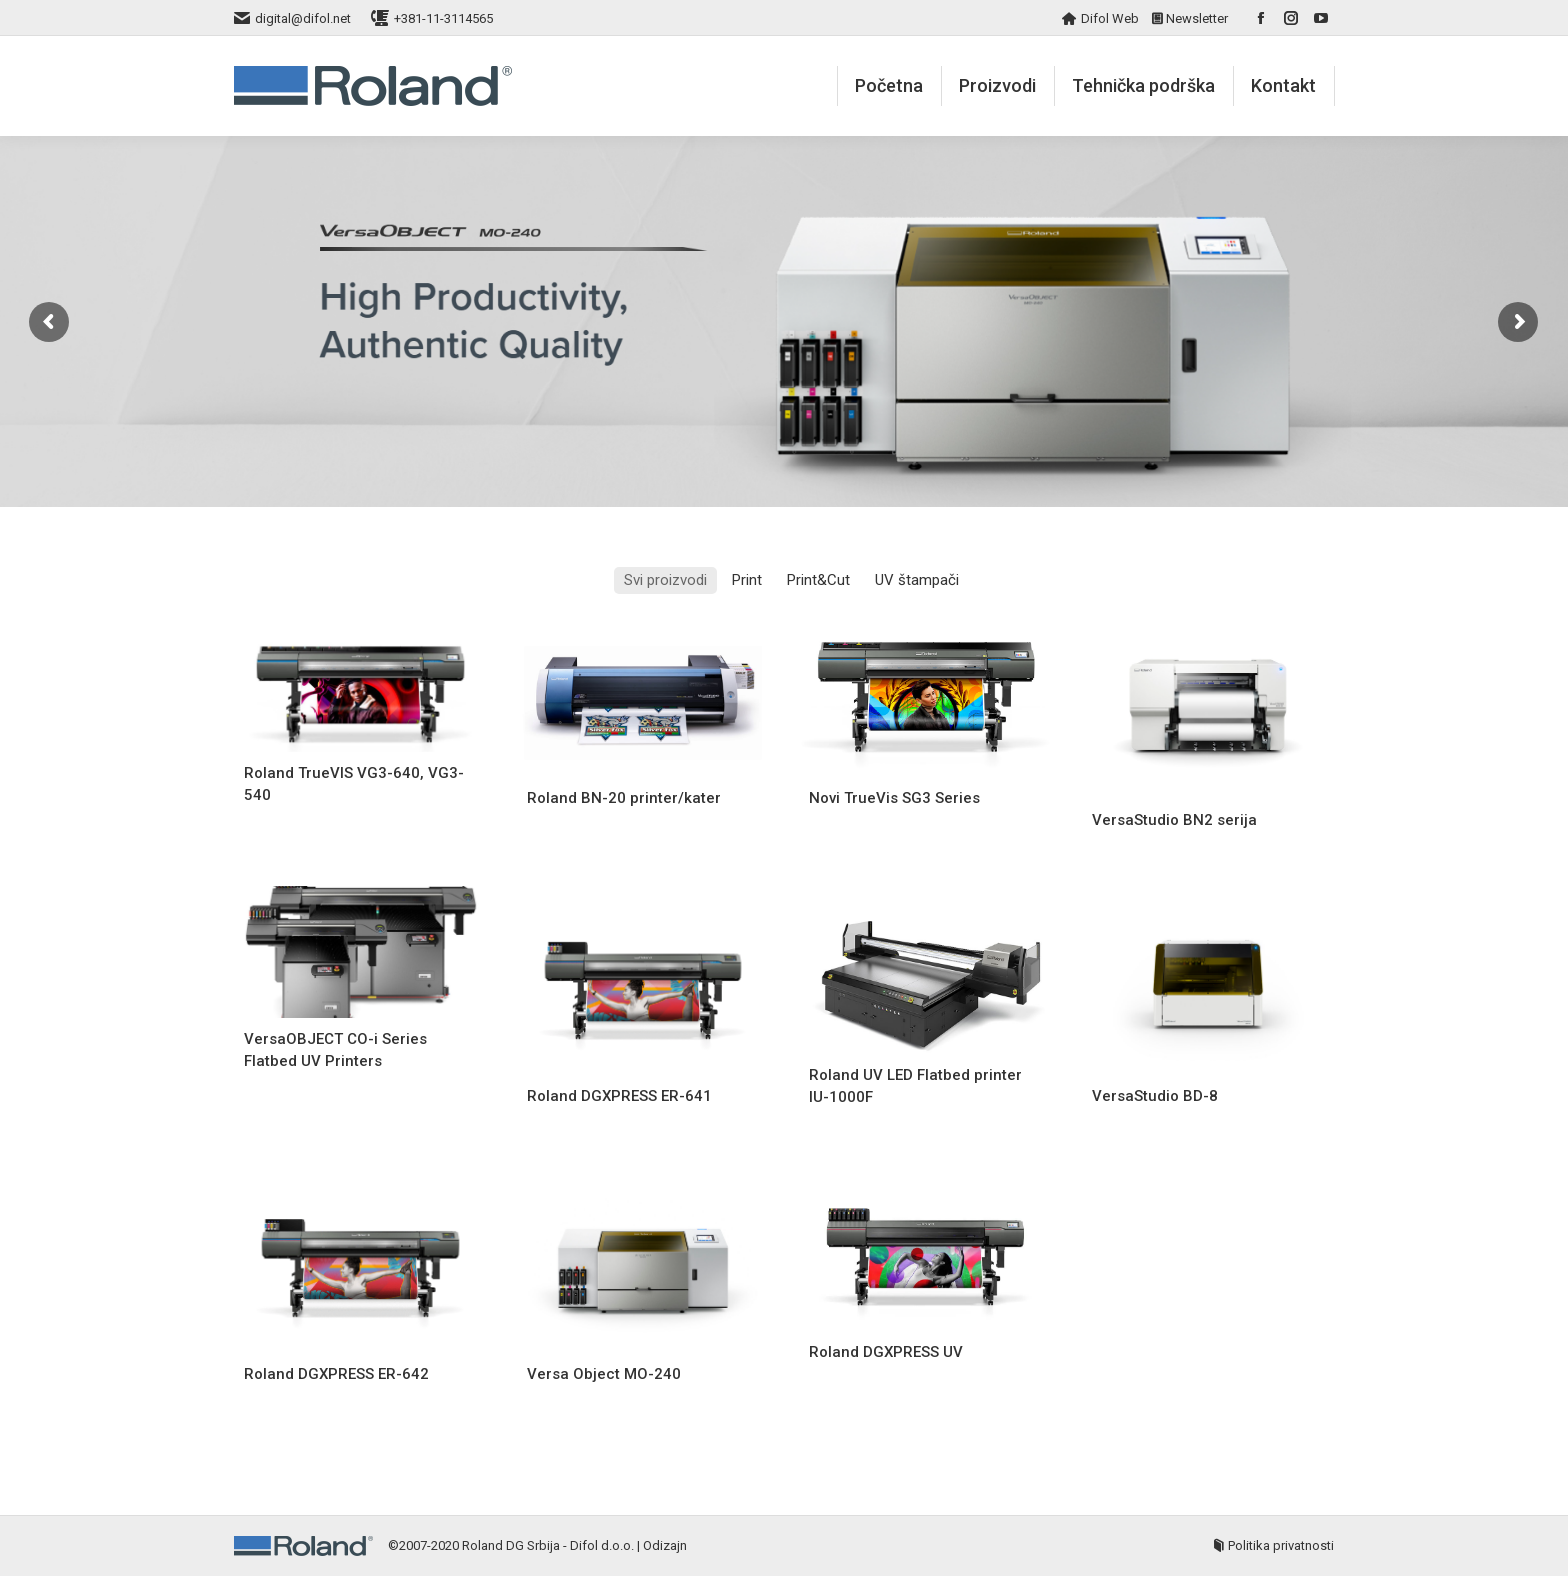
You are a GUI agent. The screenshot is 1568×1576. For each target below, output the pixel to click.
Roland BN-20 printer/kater (624, 798)
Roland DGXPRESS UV (886, 1352)
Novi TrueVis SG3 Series (894, 798)
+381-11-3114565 (443, 18)
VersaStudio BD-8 (1155, 1096)
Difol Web (1110, 18)
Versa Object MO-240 (604, 1374)
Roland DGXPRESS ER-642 (336, 1374)
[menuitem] (889, 86)
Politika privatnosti (1281, 1545)
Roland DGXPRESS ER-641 (619, 1096)
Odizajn (665, 1545)
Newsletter (1197, 18)
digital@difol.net (303, 18)
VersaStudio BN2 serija (1174, 820)
